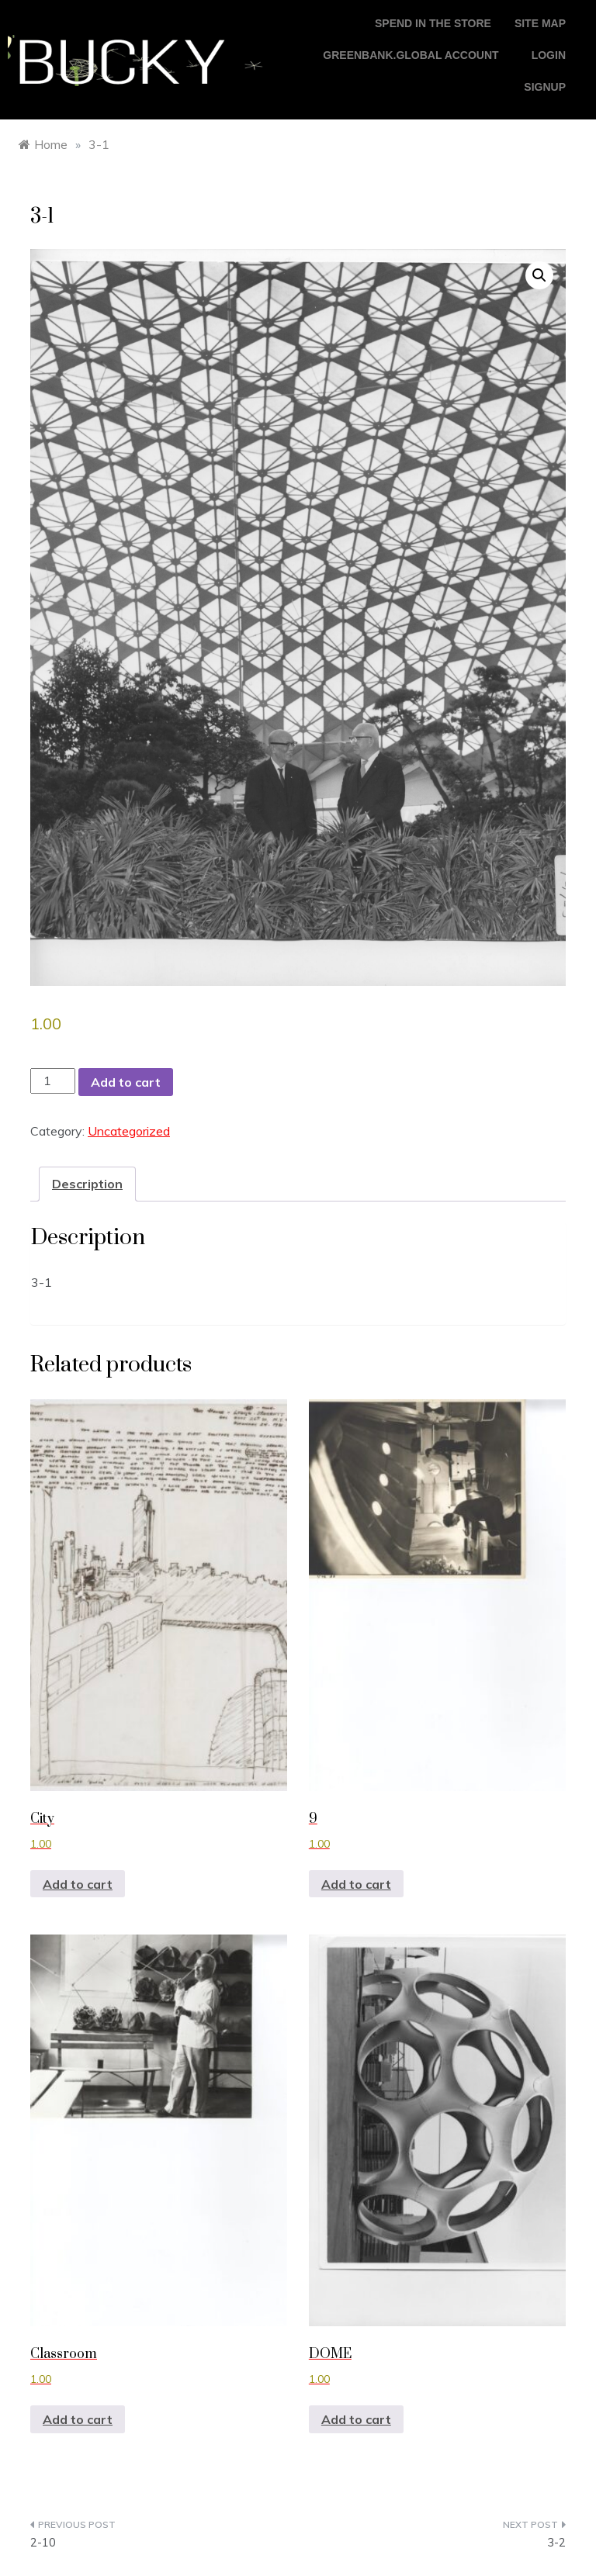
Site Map (540, 23)
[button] (539, 275)
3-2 (556, 2542)
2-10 (43, 2542)
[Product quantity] (52, 1081)
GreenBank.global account (410, 55)
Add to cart (126, 1082)
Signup (545, 87)
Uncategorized (129, 1131)
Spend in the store (433, 23)
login (549, 55)
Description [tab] (87, 1183)
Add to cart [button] (78, 1884)
